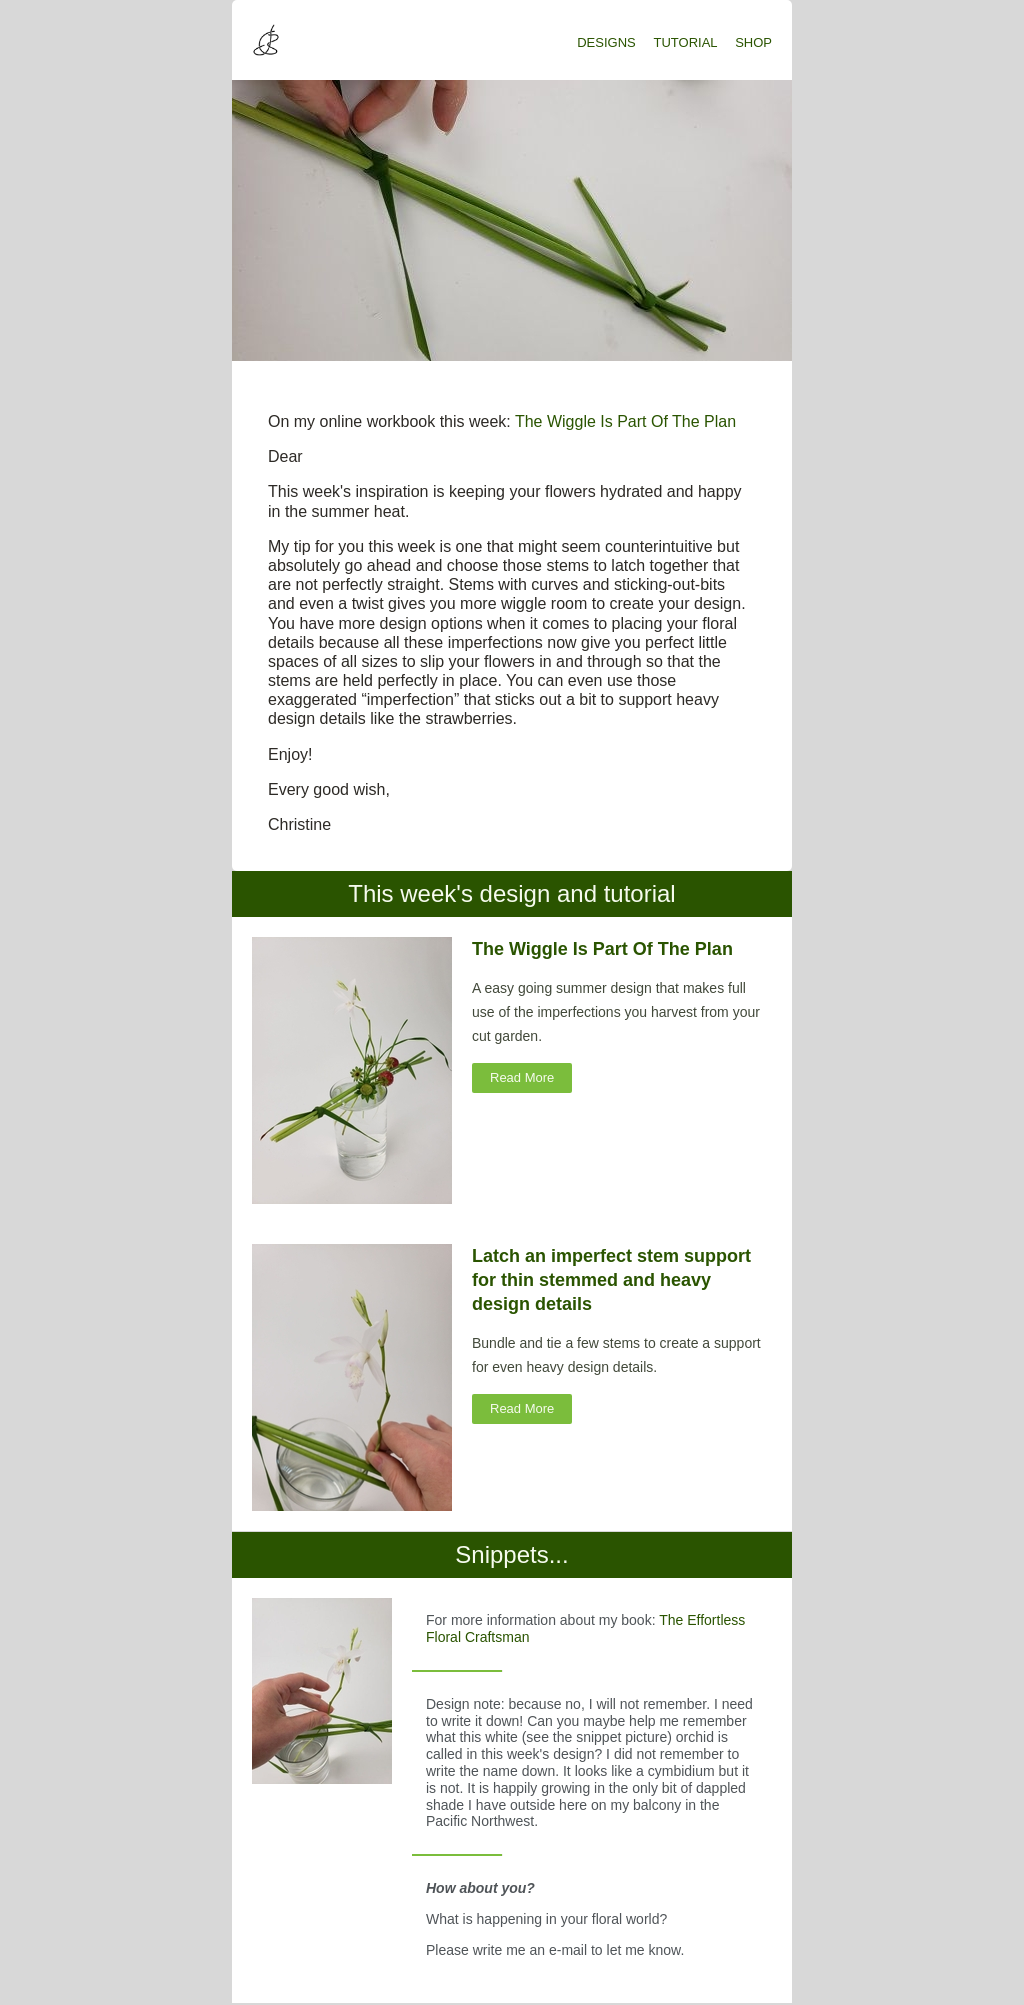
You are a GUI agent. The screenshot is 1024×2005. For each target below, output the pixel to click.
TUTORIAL (686, 42)
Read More (522, 1077)
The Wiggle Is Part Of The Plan (625, 421)
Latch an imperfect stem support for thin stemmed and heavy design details (611, 1280)
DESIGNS (606, 42)
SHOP (753, 42)
